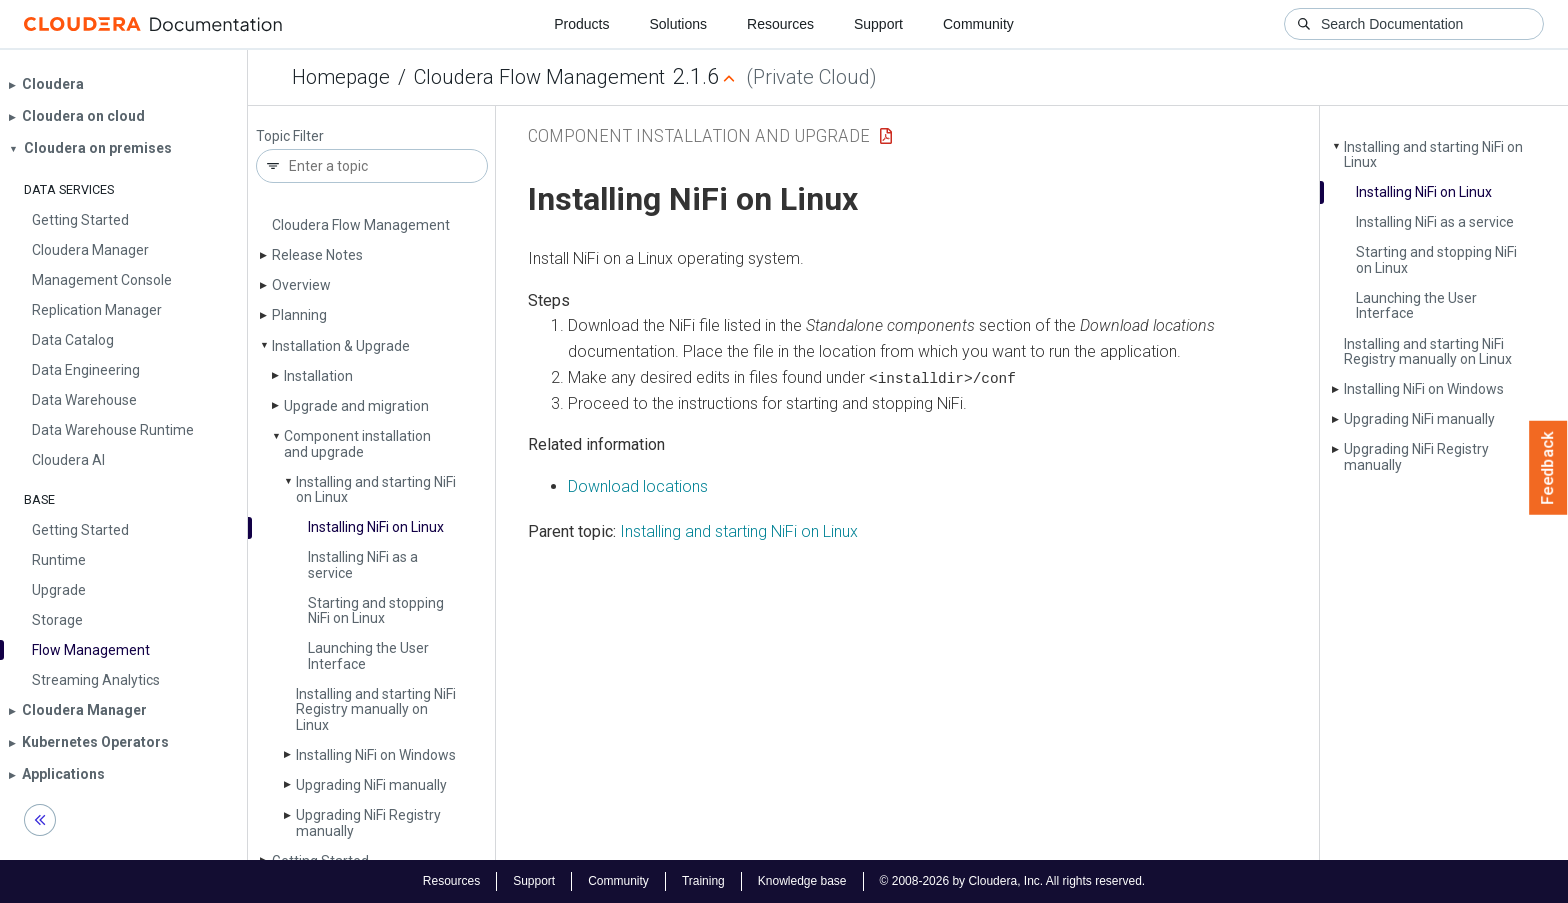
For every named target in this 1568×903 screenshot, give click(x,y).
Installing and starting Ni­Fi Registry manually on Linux (376, 709)
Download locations (638, 485)
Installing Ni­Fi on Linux (376, 527)
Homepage (341, 77)
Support (878, 24)
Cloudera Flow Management (539, 77)
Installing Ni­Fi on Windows (376, 755)
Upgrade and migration (356, 406)
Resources (780, 24)
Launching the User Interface (368, 655)
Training (703, 881)
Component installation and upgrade (357, 443)
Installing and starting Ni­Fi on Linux (376, 489)
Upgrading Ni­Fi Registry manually (368, 822)
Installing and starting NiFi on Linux (739, 531)
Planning (299, 315)
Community (978, 24)
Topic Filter (290, 136)
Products (581, 24)
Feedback (1548, 468)
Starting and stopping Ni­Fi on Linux (376, 610)
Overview (301, 285)
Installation (318, 376)
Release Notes (317, 255)
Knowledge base (802, 881)
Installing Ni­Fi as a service (363, 564)
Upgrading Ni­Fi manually (371, 785)
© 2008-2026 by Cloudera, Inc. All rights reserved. (1013, 881)
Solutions (678, 24)
